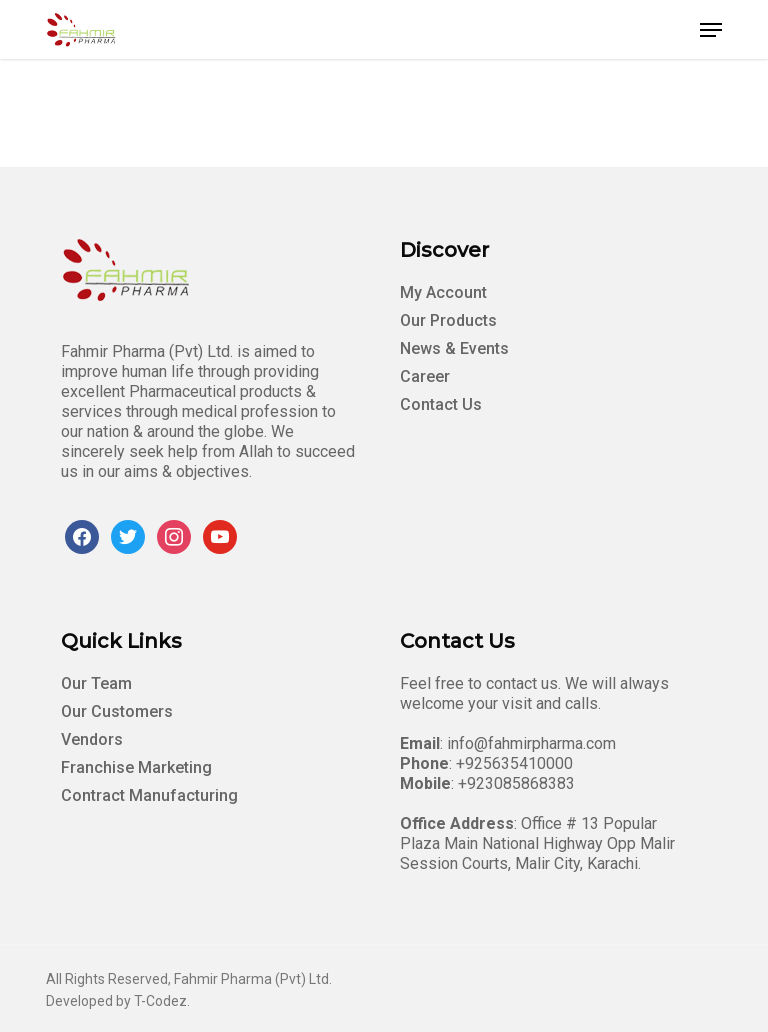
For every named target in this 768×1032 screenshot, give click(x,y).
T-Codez (160, 1001)
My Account (443, 292)
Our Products (448, 320)
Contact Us (441, 404)
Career (425, 376)
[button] (711, 30)
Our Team (96, 683)
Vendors (92, 739)
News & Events (454, 348)
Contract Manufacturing (149, 795)
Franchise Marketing (136, 767)
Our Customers (117, 711)
